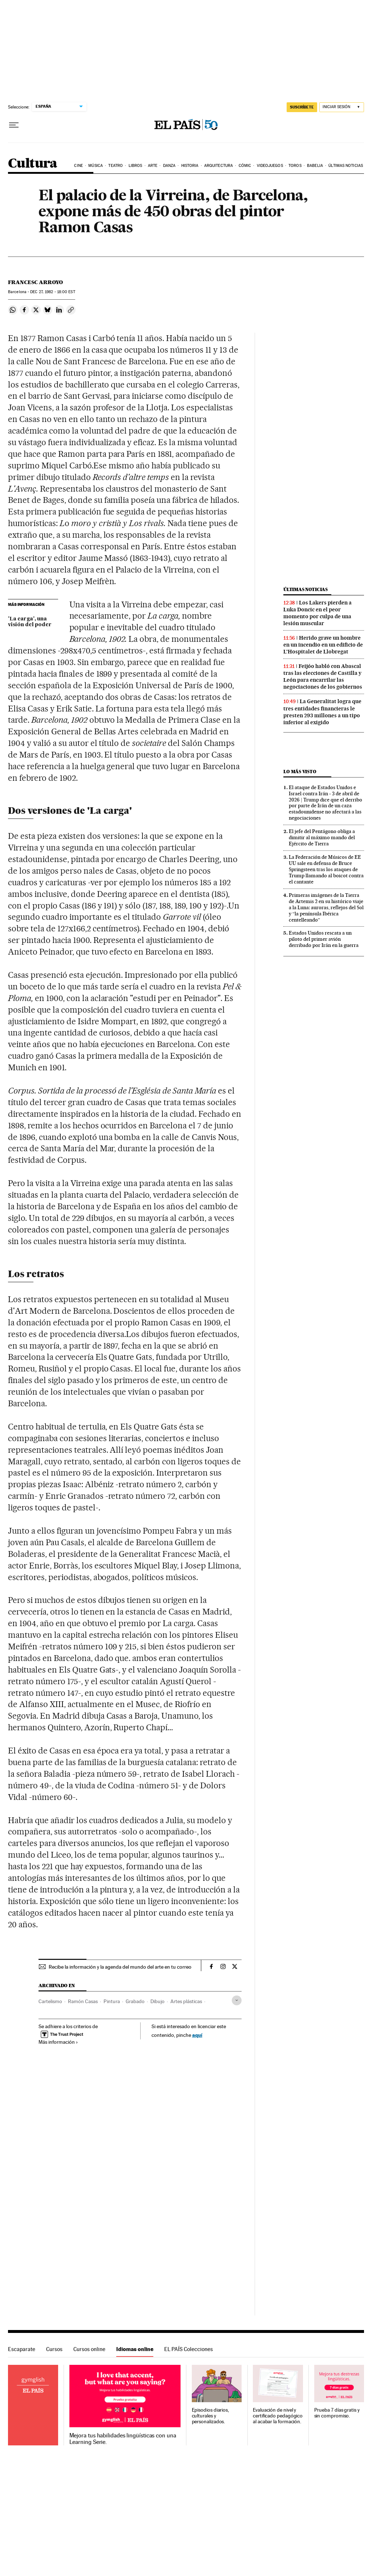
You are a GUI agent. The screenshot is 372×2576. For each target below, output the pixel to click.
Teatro (115, 165)
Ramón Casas (83, 2001)
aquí (197, 2035)
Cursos (54, 2349)
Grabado (135, 2001)
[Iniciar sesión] (341, 107)
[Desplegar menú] (14, 125)
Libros (135, 165)
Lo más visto (299, 771)
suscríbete (302, 107)
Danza (169, 165)
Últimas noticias (345, 165)
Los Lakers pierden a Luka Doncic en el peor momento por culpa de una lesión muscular (317, 613)
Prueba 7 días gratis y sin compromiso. (337, 2413)
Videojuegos (270, 165)
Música (95, 165)
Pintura (112, 2001)
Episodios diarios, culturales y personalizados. (210, 2415)
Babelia (315, 165)
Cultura (32, 164)
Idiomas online (134, 2349)
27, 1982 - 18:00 (52, 292)
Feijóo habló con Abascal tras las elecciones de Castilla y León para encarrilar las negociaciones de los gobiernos (322, 676)
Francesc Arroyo (35, 282)
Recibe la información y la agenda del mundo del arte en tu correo (120, 1967)
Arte (152, 165)
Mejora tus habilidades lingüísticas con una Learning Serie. (122, 2438)
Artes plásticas (186, 2001)
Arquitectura (218, 165)
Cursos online (89, 2349)
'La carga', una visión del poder (30, 621)
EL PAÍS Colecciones (188, 2349)
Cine (78, 165)
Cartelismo (50, 2001)
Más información (58, 2042)
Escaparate (21, 2349)
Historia (190, 165)
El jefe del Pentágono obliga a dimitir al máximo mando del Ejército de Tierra (322, 837)
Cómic (245, 165)
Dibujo (157, 2001)
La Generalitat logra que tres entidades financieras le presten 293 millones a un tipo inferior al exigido (322, 711)
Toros (295, 165)
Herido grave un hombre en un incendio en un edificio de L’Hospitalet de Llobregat (323, 645)
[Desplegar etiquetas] (237, 2000)
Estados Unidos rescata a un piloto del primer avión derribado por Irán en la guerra (324, 939)
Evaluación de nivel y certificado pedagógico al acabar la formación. (278, 2415)
